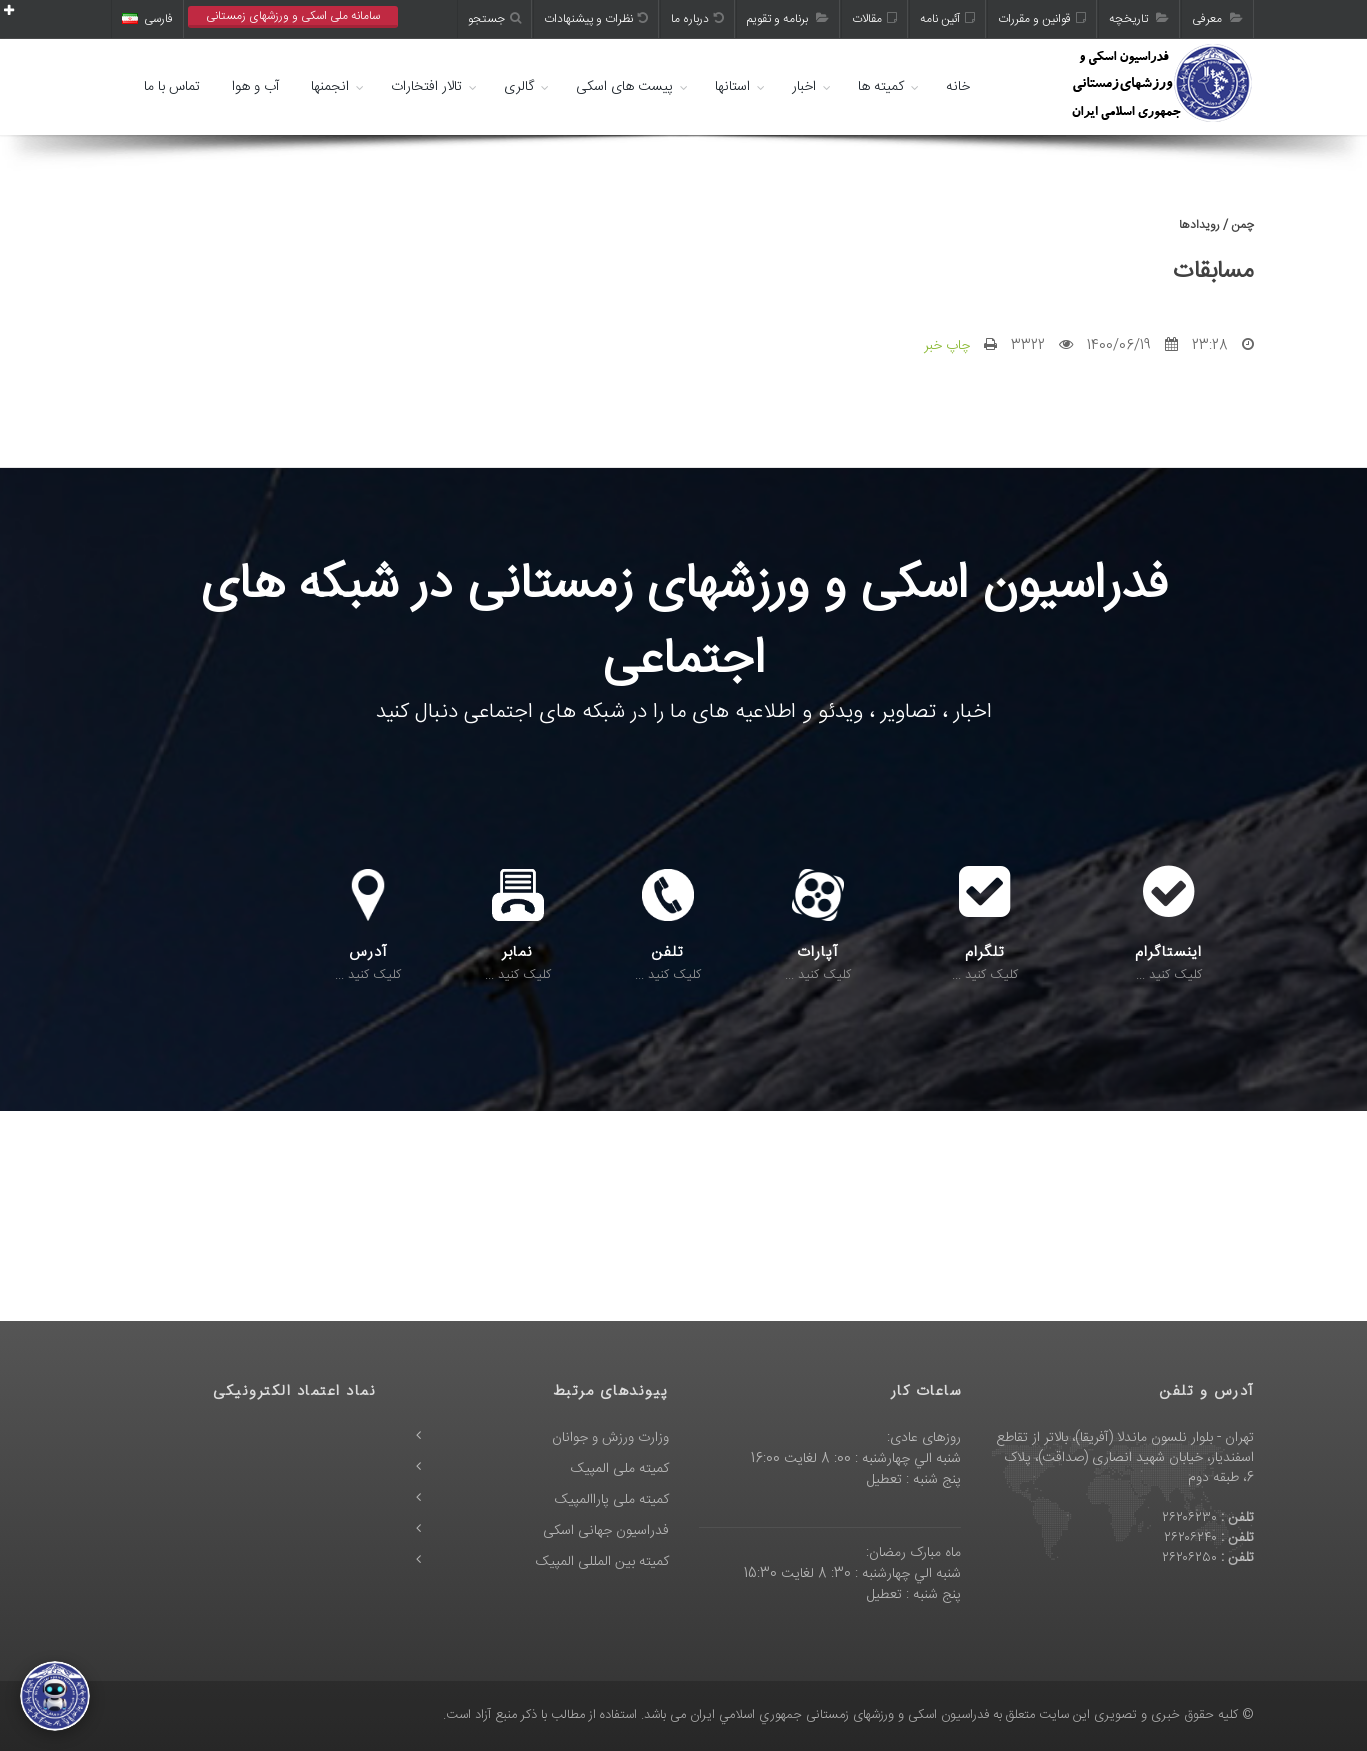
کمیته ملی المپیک (620, 1469)
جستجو (494, 19)
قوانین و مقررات (1042, 19)
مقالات (874, 19)
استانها (732, 87)
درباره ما (697, 19)
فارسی (147, 19)
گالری (519, 87)
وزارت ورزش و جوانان (610, 1438)
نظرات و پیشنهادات (596, 19)
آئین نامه (947, 19)
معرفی (1217, 19)
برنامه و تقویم (788, 19)
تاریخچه (1139, 19)
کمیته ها (881, 87)
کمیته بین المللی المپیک (602, 1562)
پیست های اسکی (624, 87)
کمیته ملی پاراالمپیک (612, 1500)
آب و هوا (255, 87)
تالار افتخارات (426, 87)
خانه (958, 87)
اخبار (804, 87)
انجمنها (330, 87)
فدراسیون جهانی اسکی (606, 1531)
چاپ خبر (947, 346)
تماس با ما (172, 87)
